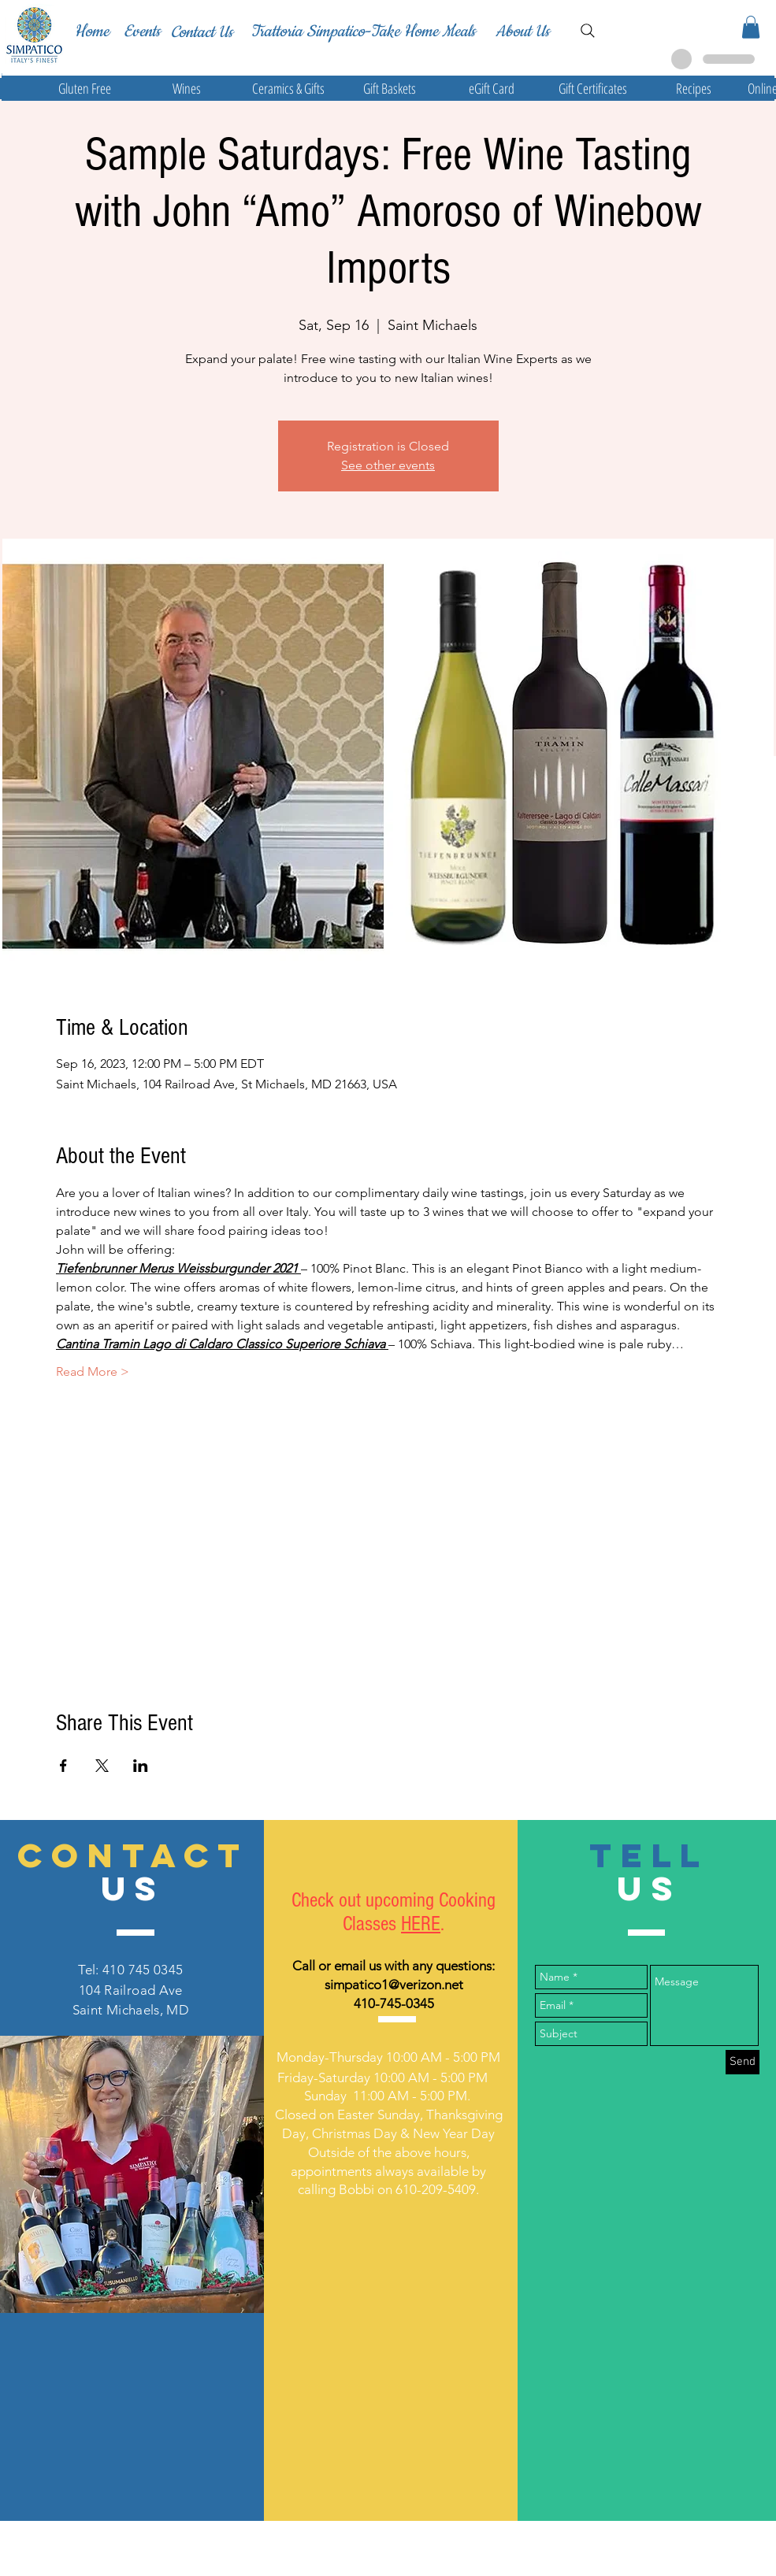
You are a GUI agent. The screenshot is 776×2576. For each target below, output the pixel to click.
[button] (750, 27)
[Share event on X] (102, 1765)
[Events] (142, 32)
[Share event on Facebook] (63, 1765)
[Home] (91, 31)
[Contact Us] (202, 32)
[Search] (587, 30)
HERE (420, 1924)
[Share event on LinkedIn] (140, 1765)
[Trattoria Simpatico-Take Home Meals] (363, 31)
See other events (388, 465)
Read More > (92, 1371)
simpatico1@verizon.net (394, 1984)
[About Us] (522, 31)
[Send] (742, 2062)
